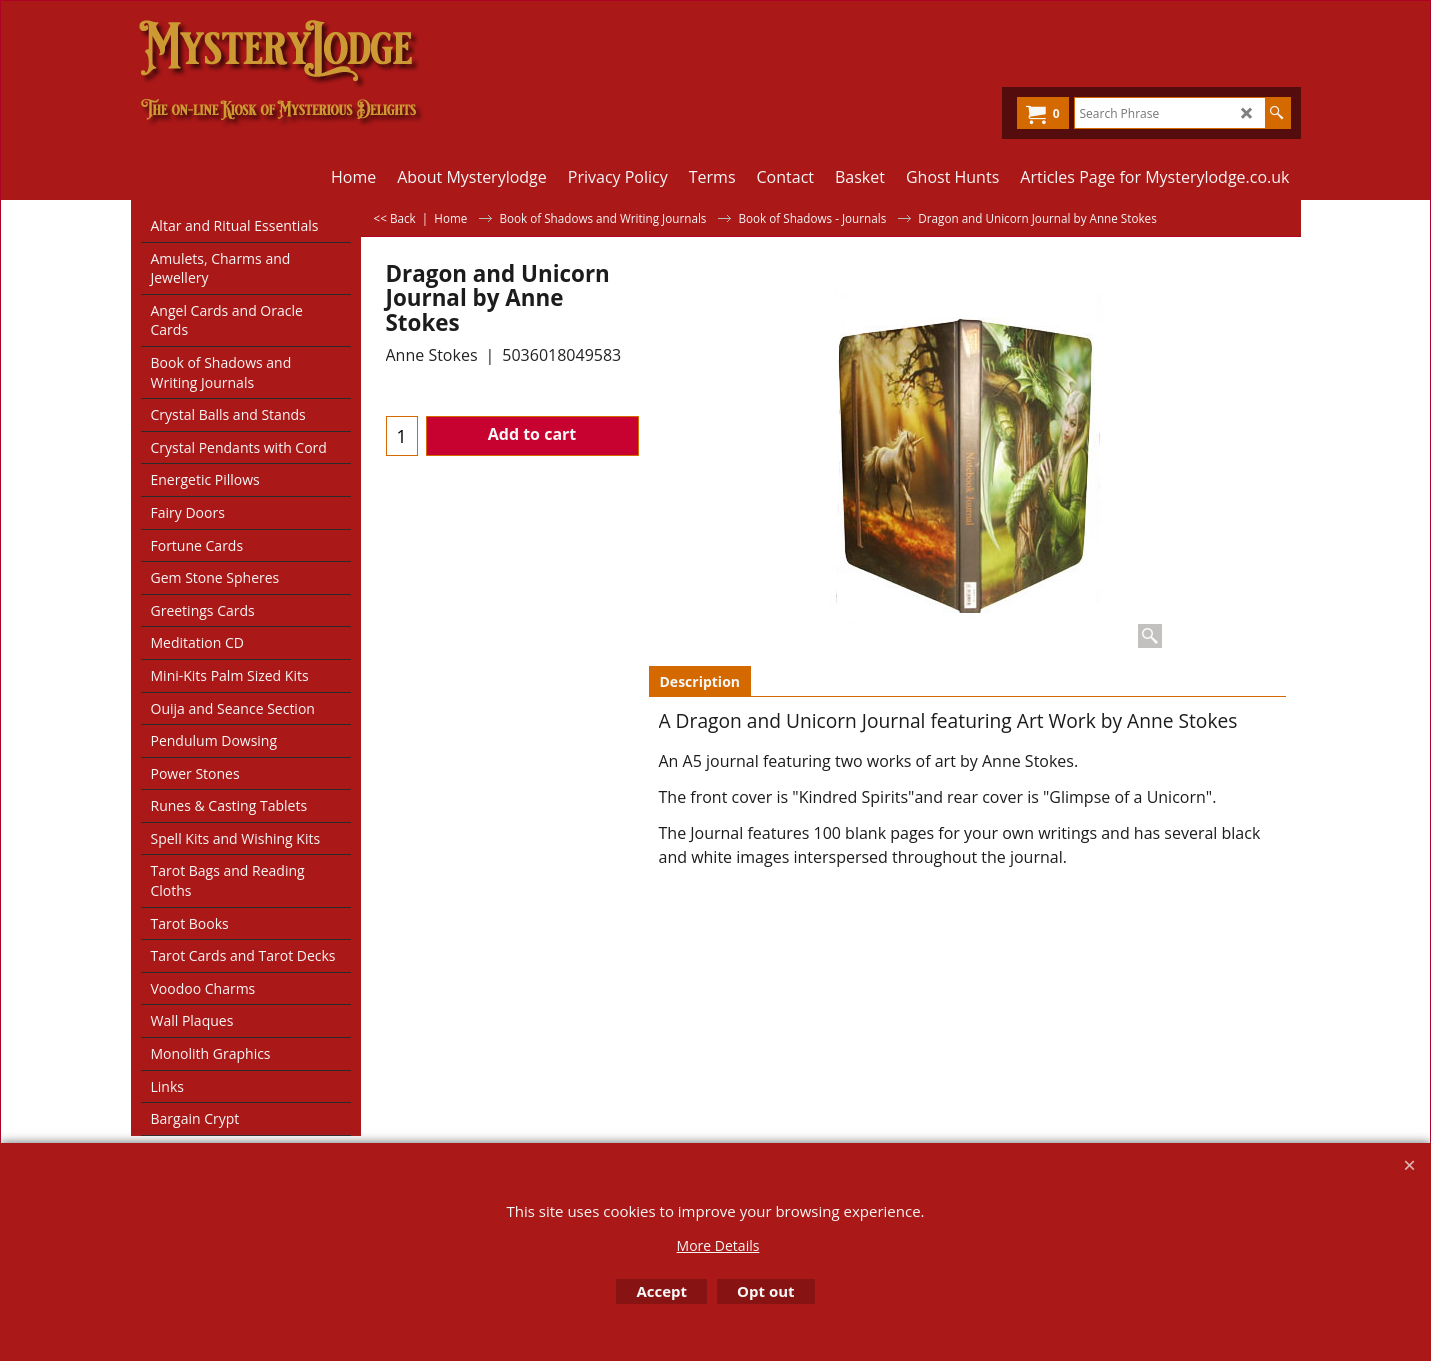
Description (700, 681)
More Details (718, 1245)
